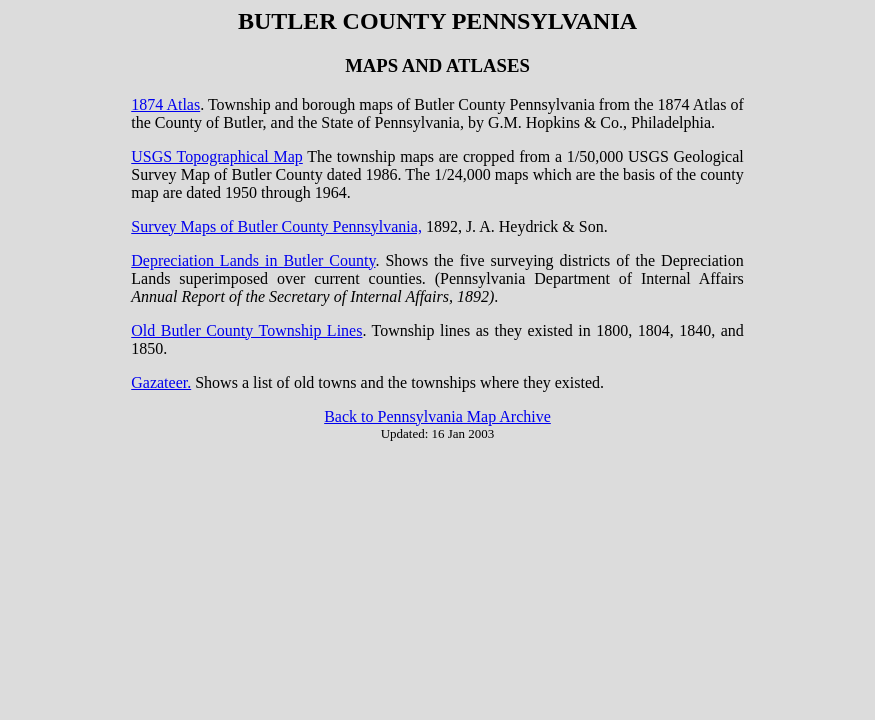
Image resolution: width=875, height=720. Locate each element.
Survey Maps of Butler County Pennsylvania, (276, 226)
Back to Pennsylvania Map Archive (437, 416)
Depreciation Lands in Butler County (253, 260)
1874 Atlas (165, 104)
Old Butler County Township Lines (246, 330)
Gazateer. (161, 382)
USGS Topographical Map (217, 156)
